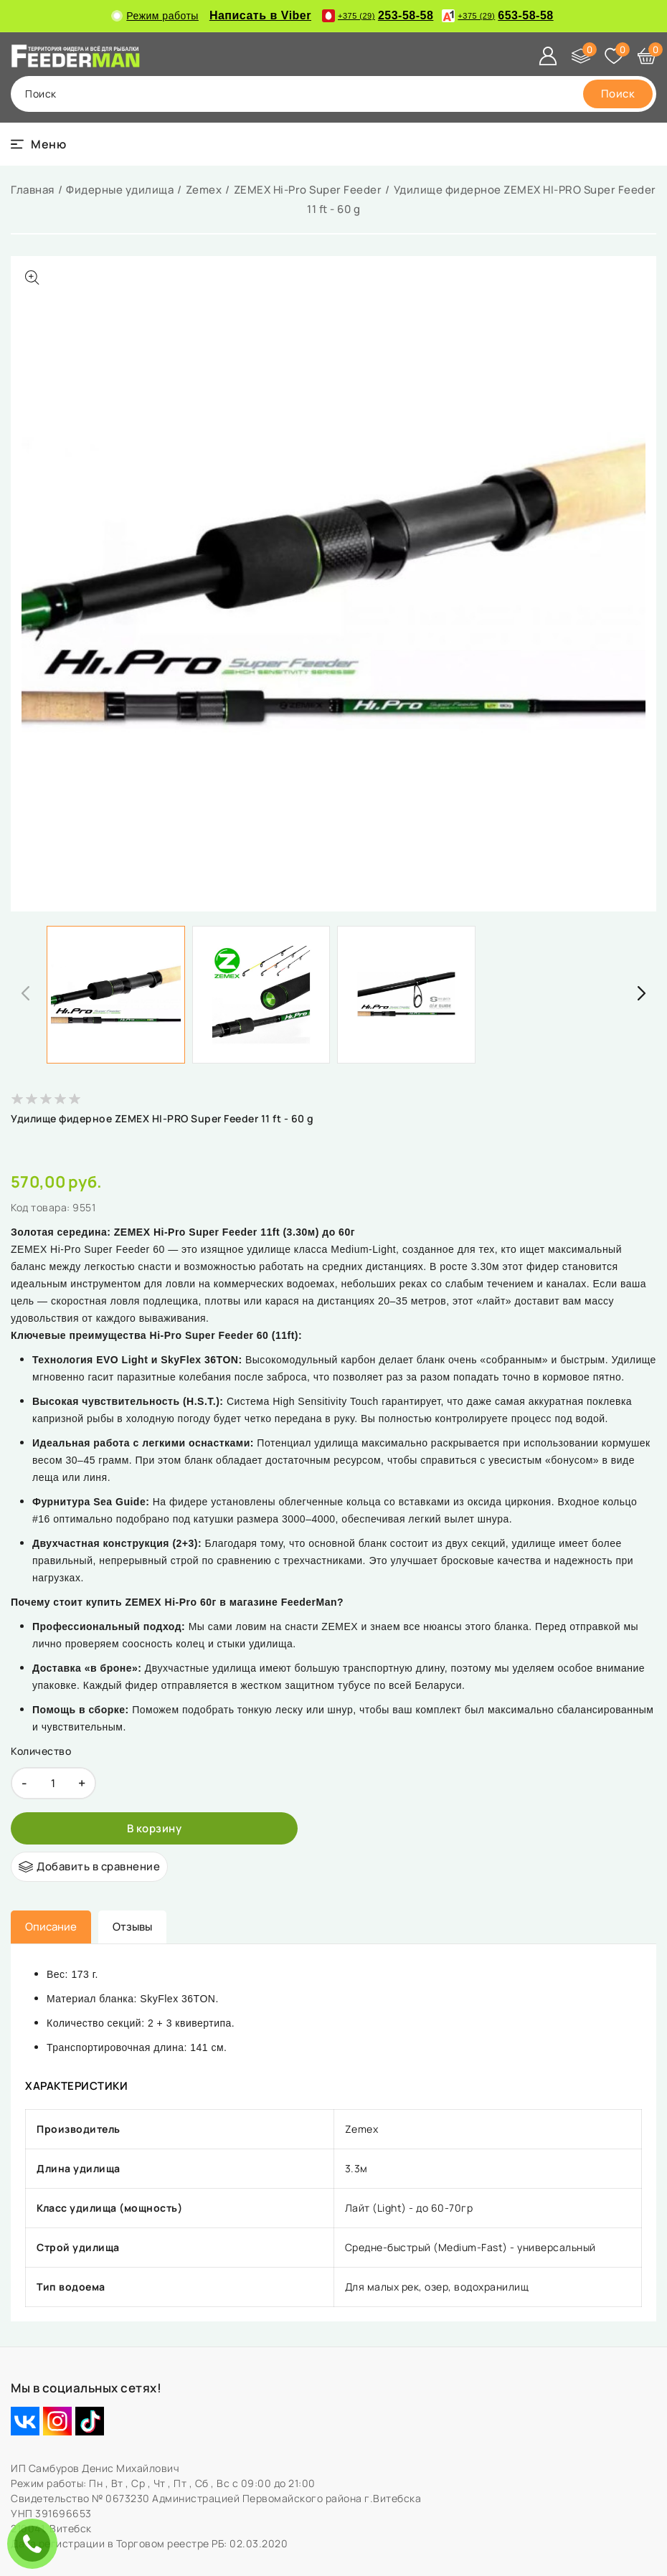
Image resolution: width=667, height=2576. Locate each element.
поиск (41, 93)
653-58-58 (497, 15)
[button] (642, 993)
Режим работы (156, 16)
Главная (33, 189)
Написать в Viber (260, 15)
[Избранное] (614, 56)
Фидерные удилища (120, 189)
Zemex (204, 189)
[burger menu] (38, 144)
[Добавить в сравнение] (89, 1867)
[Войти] (548, 56)
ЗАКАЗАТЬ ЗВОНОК (35, 2543)
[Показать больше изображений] (32, 277)
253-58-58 (377, 15)
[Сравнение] (581, 56)
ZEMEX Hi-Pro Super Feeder (308, 189)
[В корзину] (154, 1828)
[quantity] (53, 1783)
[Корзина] (647, 56)
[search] (618, 94)
